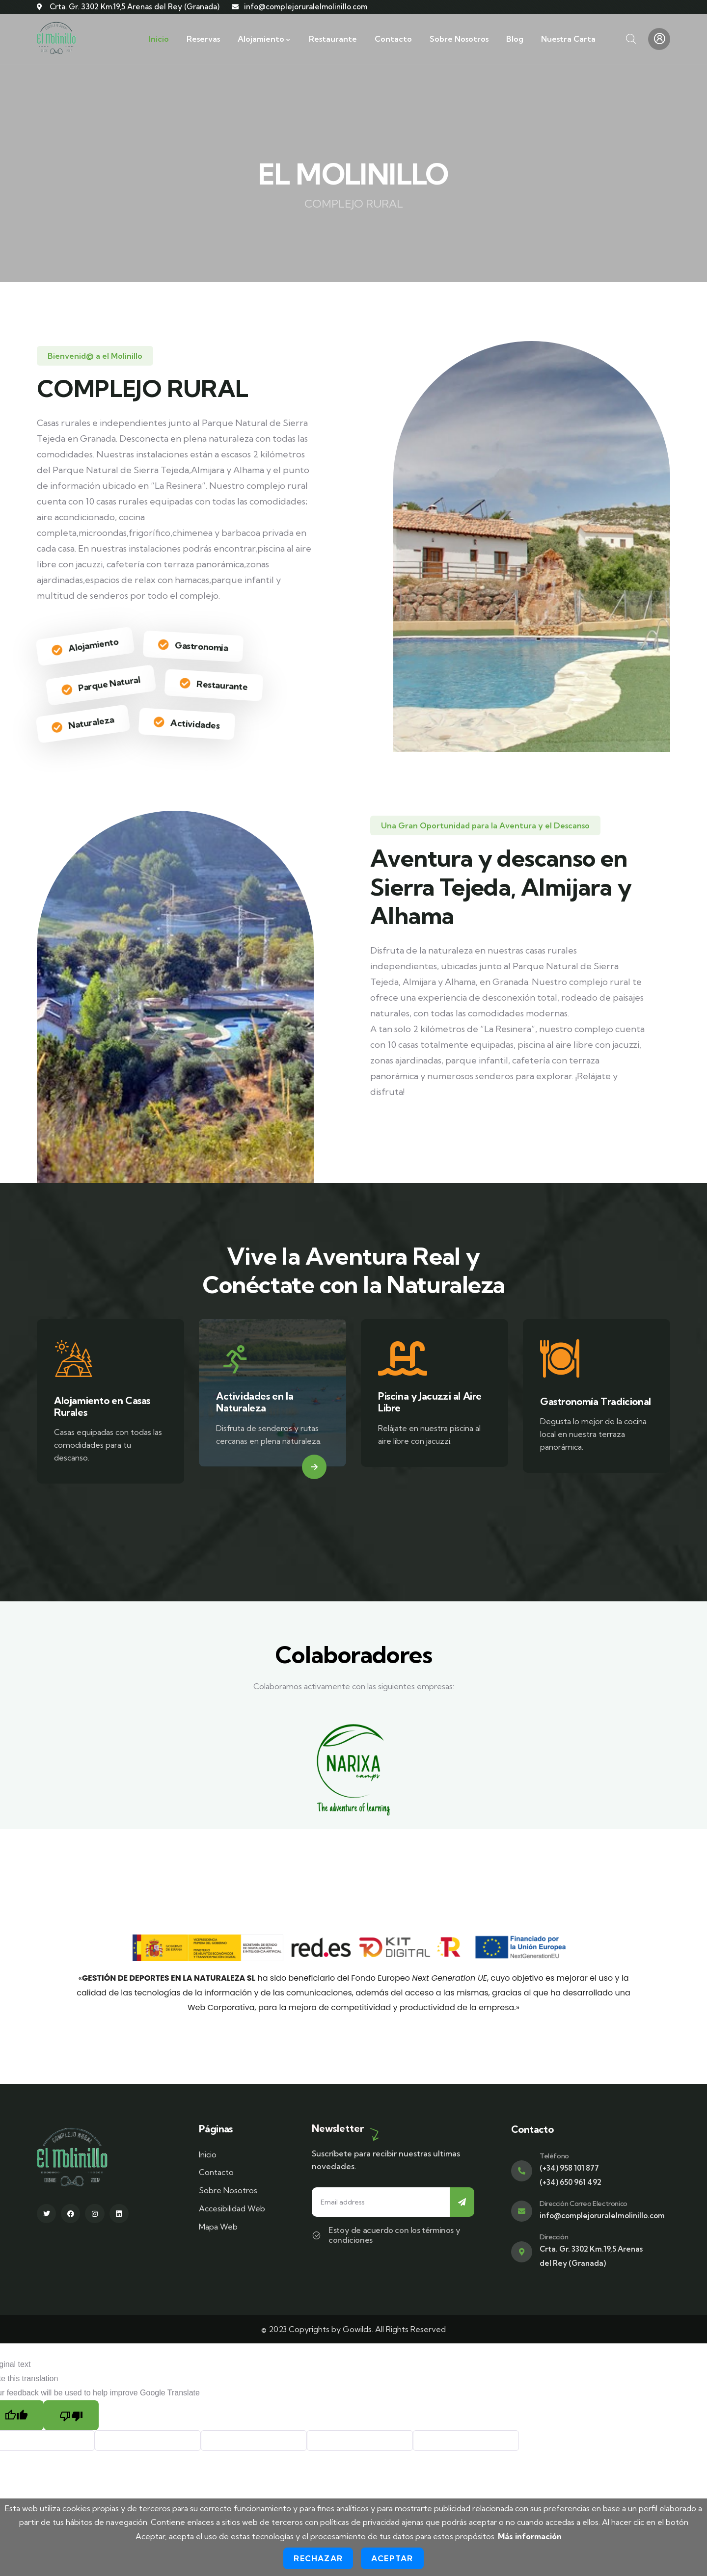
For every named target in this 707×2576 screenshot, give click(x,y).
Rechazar (318, 2558)
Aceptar (392, 2558)
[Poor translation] (71, 2415)
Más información (530, 2536)
